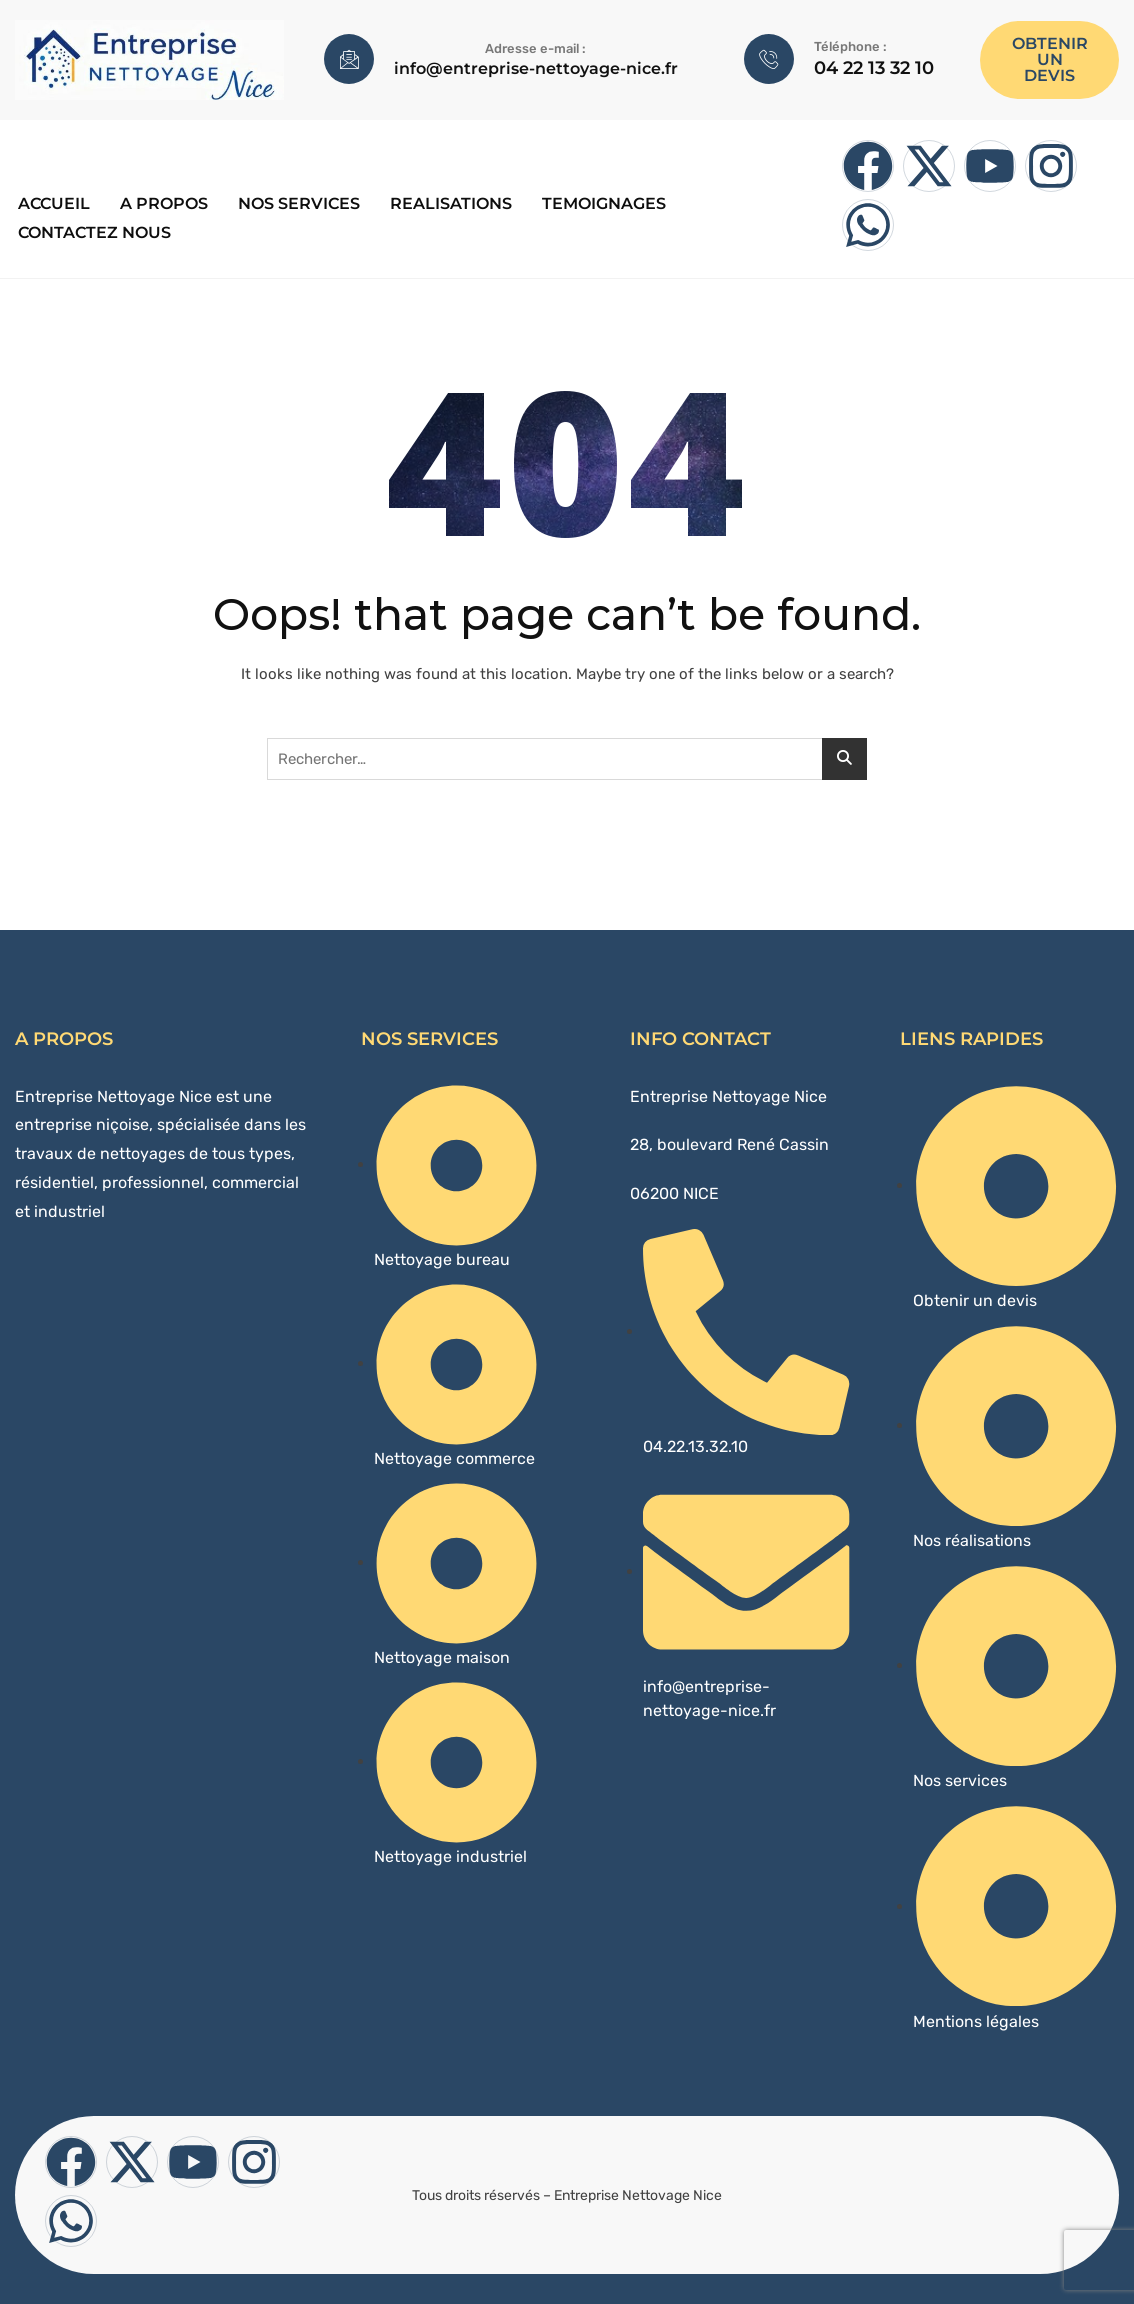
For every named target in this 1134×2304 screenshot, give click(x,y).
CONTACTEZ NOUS (91, 227)
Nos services (296, 201)
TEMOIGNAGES (601, 201)
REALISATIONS (448, 201)
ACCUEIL (51, 201)
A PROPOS (161, 201)
